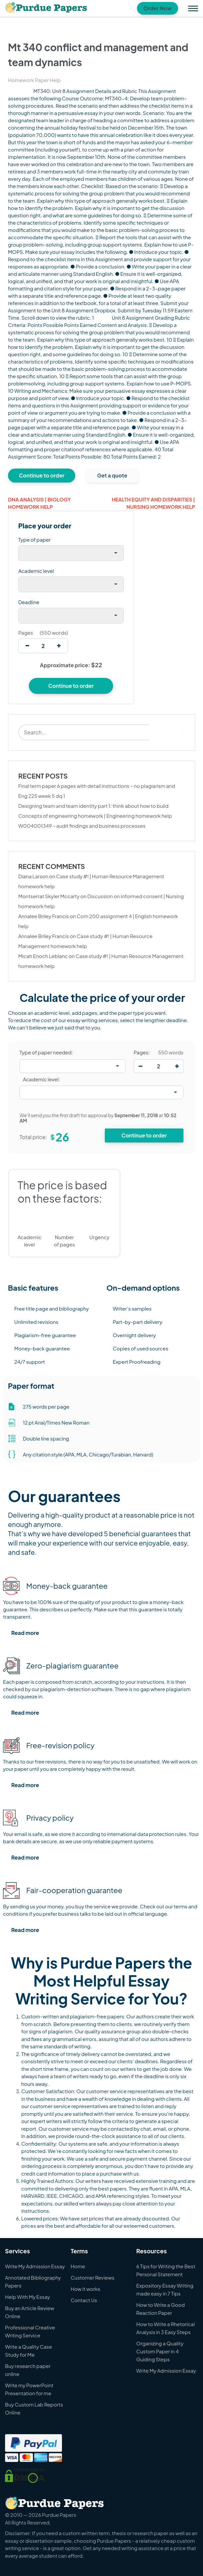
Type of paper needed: (46, 1052)
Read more (25, 1632)
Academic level (36, 571)
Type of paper (34, 539)
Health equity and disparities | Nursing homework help (153, 503)
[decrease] (27, 646)
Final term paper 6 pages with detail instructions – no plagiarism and (96, 786)
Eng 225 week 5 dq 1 (41, 796)
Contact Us (84, 2300)
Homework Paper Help (34, 80)
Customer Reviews (92, 2277)
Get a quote (112, 475)
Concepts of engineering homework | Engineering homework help (95, 815)
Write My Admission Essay (35, 2266)
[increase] (59, 646)
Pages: (142, 1052)
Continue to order (41, 475)
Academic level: (41, 1079)
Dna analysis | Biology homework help (39, 503)
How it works (86, 2289)
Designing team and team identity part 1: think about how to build (93, 806)
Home (78, 2266)
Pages (25, 632)
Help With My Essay (27, 2297)
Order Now (157, 8)
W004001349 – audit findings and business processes (82, 825)
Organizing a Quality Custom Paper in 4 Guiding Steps (159, 2351)
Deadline (28, 602)
